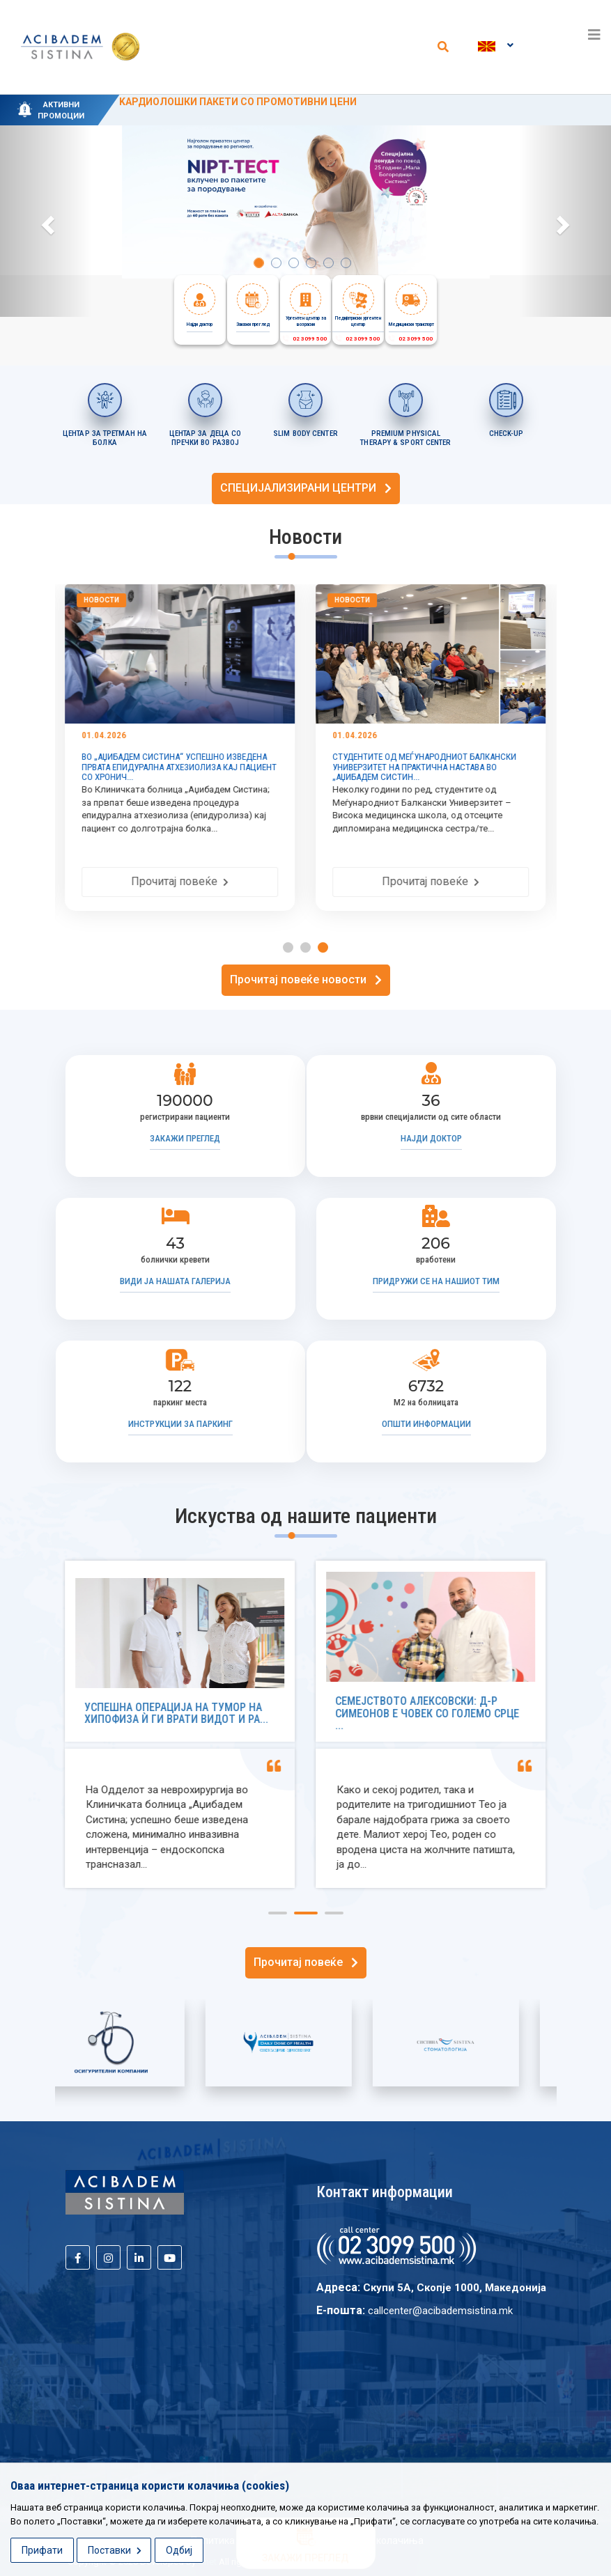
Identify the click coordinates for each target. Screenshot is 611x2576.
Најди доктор (431, 1138)
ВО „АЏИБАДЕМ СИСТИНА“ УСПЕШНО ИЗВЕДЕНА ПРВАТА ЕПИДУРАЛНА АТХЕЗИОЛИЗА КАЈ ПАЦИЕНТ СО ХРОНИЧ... (179, 767)
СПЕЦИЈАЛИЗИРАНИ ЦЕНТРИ (306, 487)
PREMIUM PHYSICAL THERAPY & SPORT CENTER (405, 438)
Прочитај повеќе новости (306, 979)
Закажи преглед (185, 1138)
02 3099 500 (304, 339)
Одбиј (179, 2550)
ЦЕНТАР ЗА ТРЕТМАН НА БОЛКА (105, 438)
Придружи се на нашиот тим (436, 1281)
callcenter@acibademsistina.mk (440, 2310)
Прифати (42, 2550)
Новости (102, 600)
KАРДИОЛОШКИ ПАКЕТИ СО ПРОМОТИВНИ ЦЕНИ (238, 101)
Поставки (114, 2550)
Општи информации (426, 1424)
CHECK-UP (506, 433)
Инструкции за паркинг (180, 1424)
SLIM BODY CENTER (305, 433)
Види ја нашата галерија (175, 1281)
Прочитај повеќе (180, 881)
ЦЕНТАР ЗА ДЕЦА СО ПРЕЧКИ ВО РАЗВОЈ (205, 438)
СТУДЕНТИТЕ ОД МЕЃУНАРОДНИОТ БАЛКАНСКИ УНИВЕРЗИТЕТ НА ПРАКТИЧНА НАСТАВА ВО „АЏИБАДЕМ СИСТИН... (425, 767)
